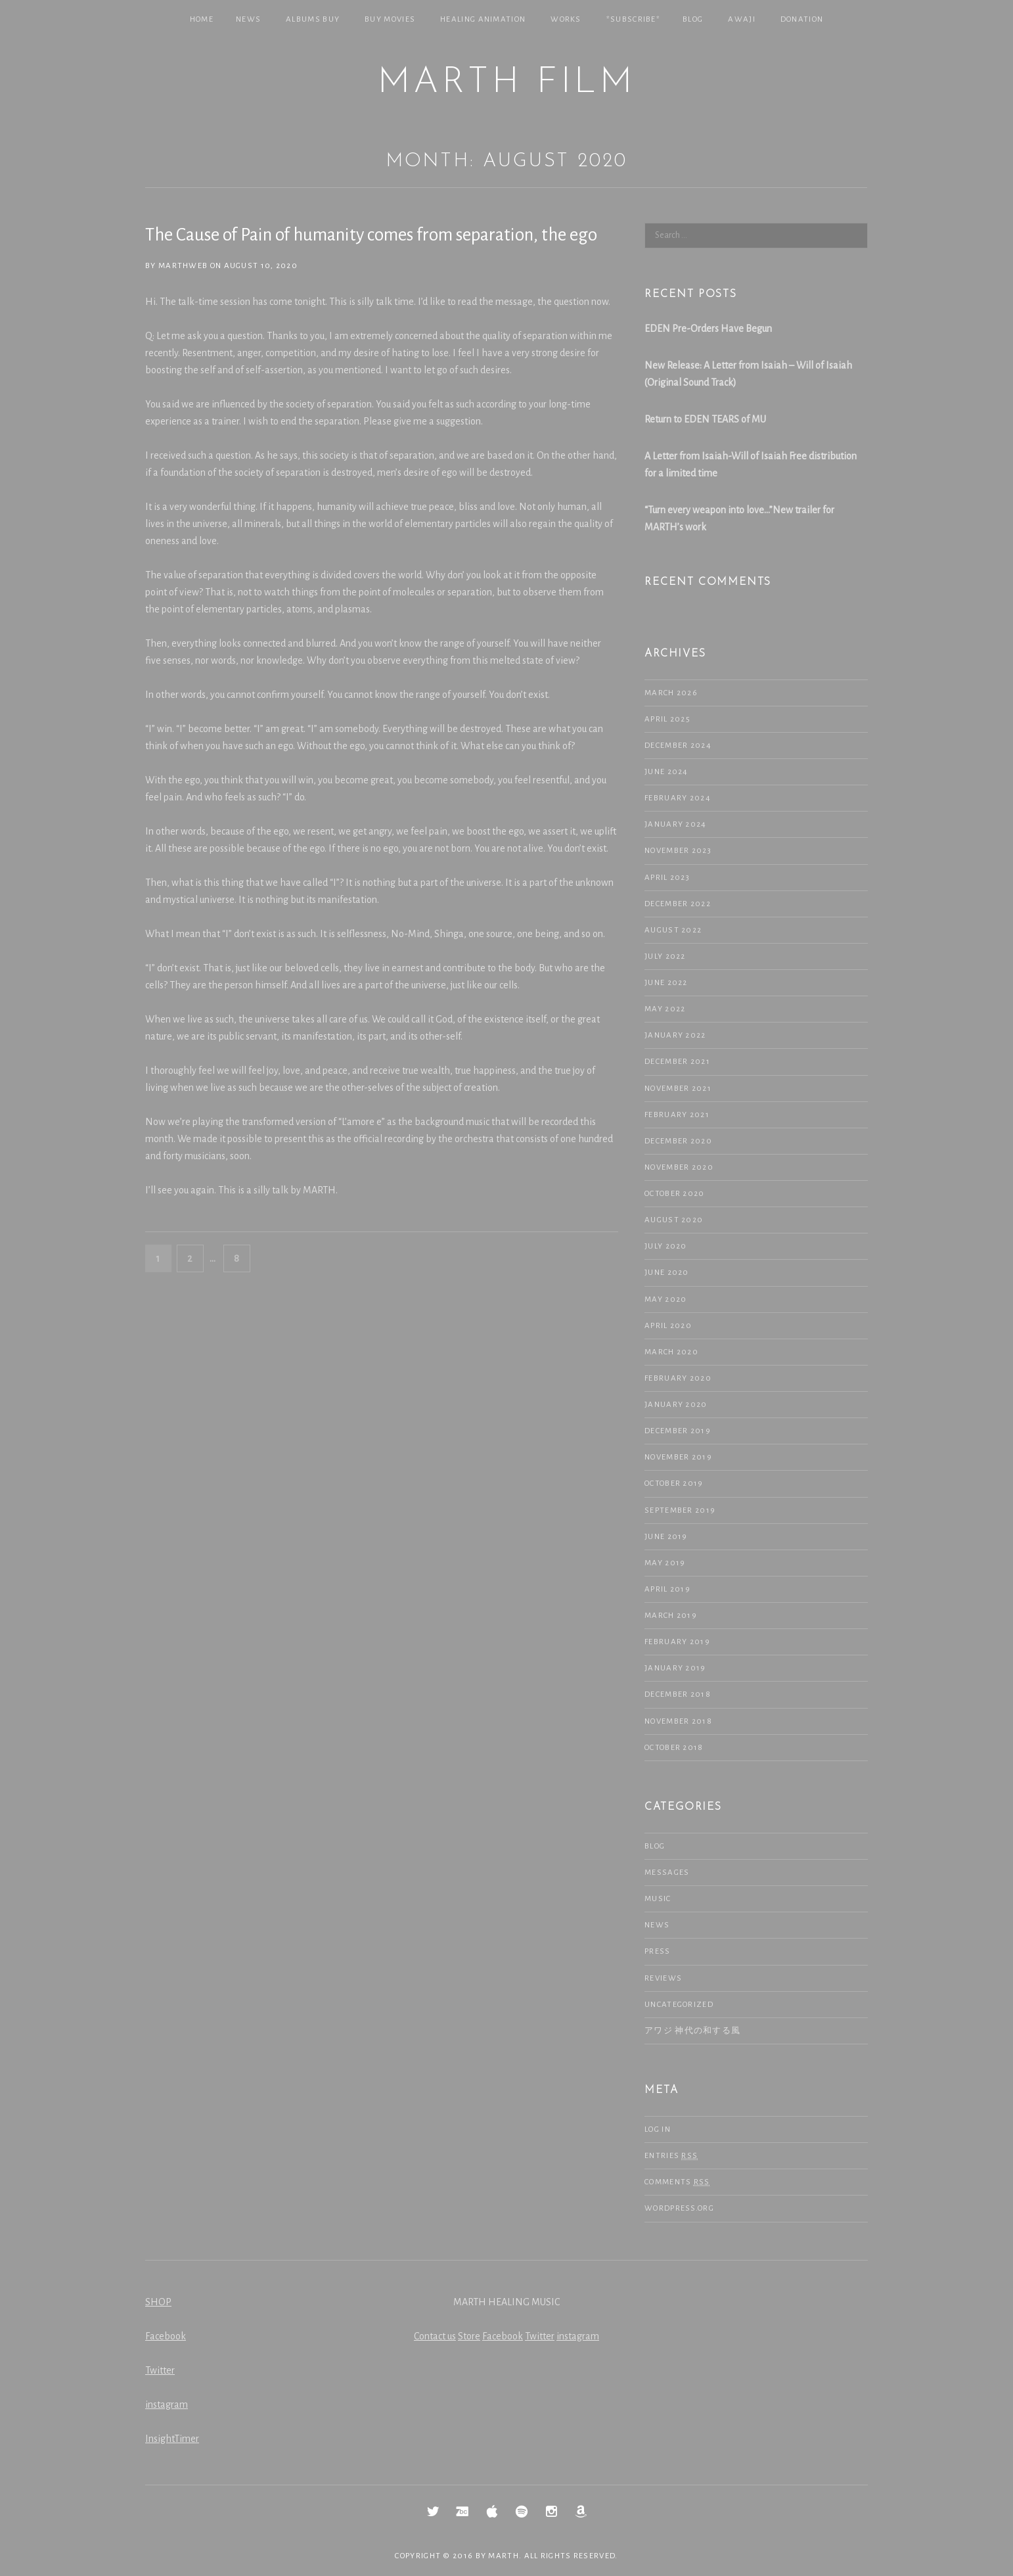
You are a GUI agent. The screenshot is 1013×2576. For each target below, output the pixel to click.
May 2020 (665, 1299)
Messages (666, 1872)
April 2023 (667, 877)
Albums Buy (313, 19)
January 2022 (675, 1035)
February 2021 (676, 1115)
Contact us (435, 2336)
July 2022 (665, 956)
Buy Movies (390, 19)
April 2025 (667, 719)
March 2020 (671, 1352)
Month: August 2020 (506, 161)
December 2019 (677, 1431)
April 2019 (667, 1589)
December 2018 (677, 1694)
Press (657, 1951)
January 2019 (675, 1668)
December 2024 (677, 745)
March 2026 (671, 693)
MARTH (503, 2556)
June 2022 (666, 982)
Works (566, 19)
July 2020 (665, 1246)
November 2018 (678, 1721)
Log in (657, 2129)
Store (469, 2336)
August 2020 (673, 1220)
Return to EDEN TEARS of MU (705, 419)
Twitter (160, 2370)
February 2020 (677, 1378)
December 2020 (678, 1141)
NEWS (248, 19)
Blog (693, 19)
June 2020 (666, 1272)
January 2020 (676, 1404)
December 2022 (677, 904)
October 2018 (674, 1747)
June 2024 (666, 772)
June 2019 (666, 1536)
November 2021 (677, 1088)
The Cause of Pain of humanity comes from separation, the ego (371, 234)
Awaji (741, 19)
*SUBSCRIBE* (633, 19)
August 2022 (673, 930)
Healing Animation (483, 19)
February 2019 (677, 1642)
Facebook (165, 2336)
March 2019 (670, 1615)
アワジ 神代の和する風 (692, 2031)
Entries (671, 2156)
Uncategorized (678, 2004)
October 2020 (674, 1193)
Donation (801, 19)
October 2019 (674, 1483)
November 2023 (677, 850)
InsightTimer (172, 2438)
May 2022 (664, 1009)
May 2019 (664, 1563)
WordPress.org (679, 2208)
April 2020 (668, 1326)
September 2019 (679, 1510)
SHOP (158, 2302)
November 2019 (678, 1457)
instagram (166, 2404)
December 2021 (677, 1061)
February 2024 (677, 798)
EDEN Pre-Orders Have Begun (708, 328)
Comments (677, 2182)
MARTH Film (506, 83)
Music (657, 1899)
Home (202, 19)
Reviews (663, 1978)
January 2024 (675, 824)
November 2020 (678, 1167)
